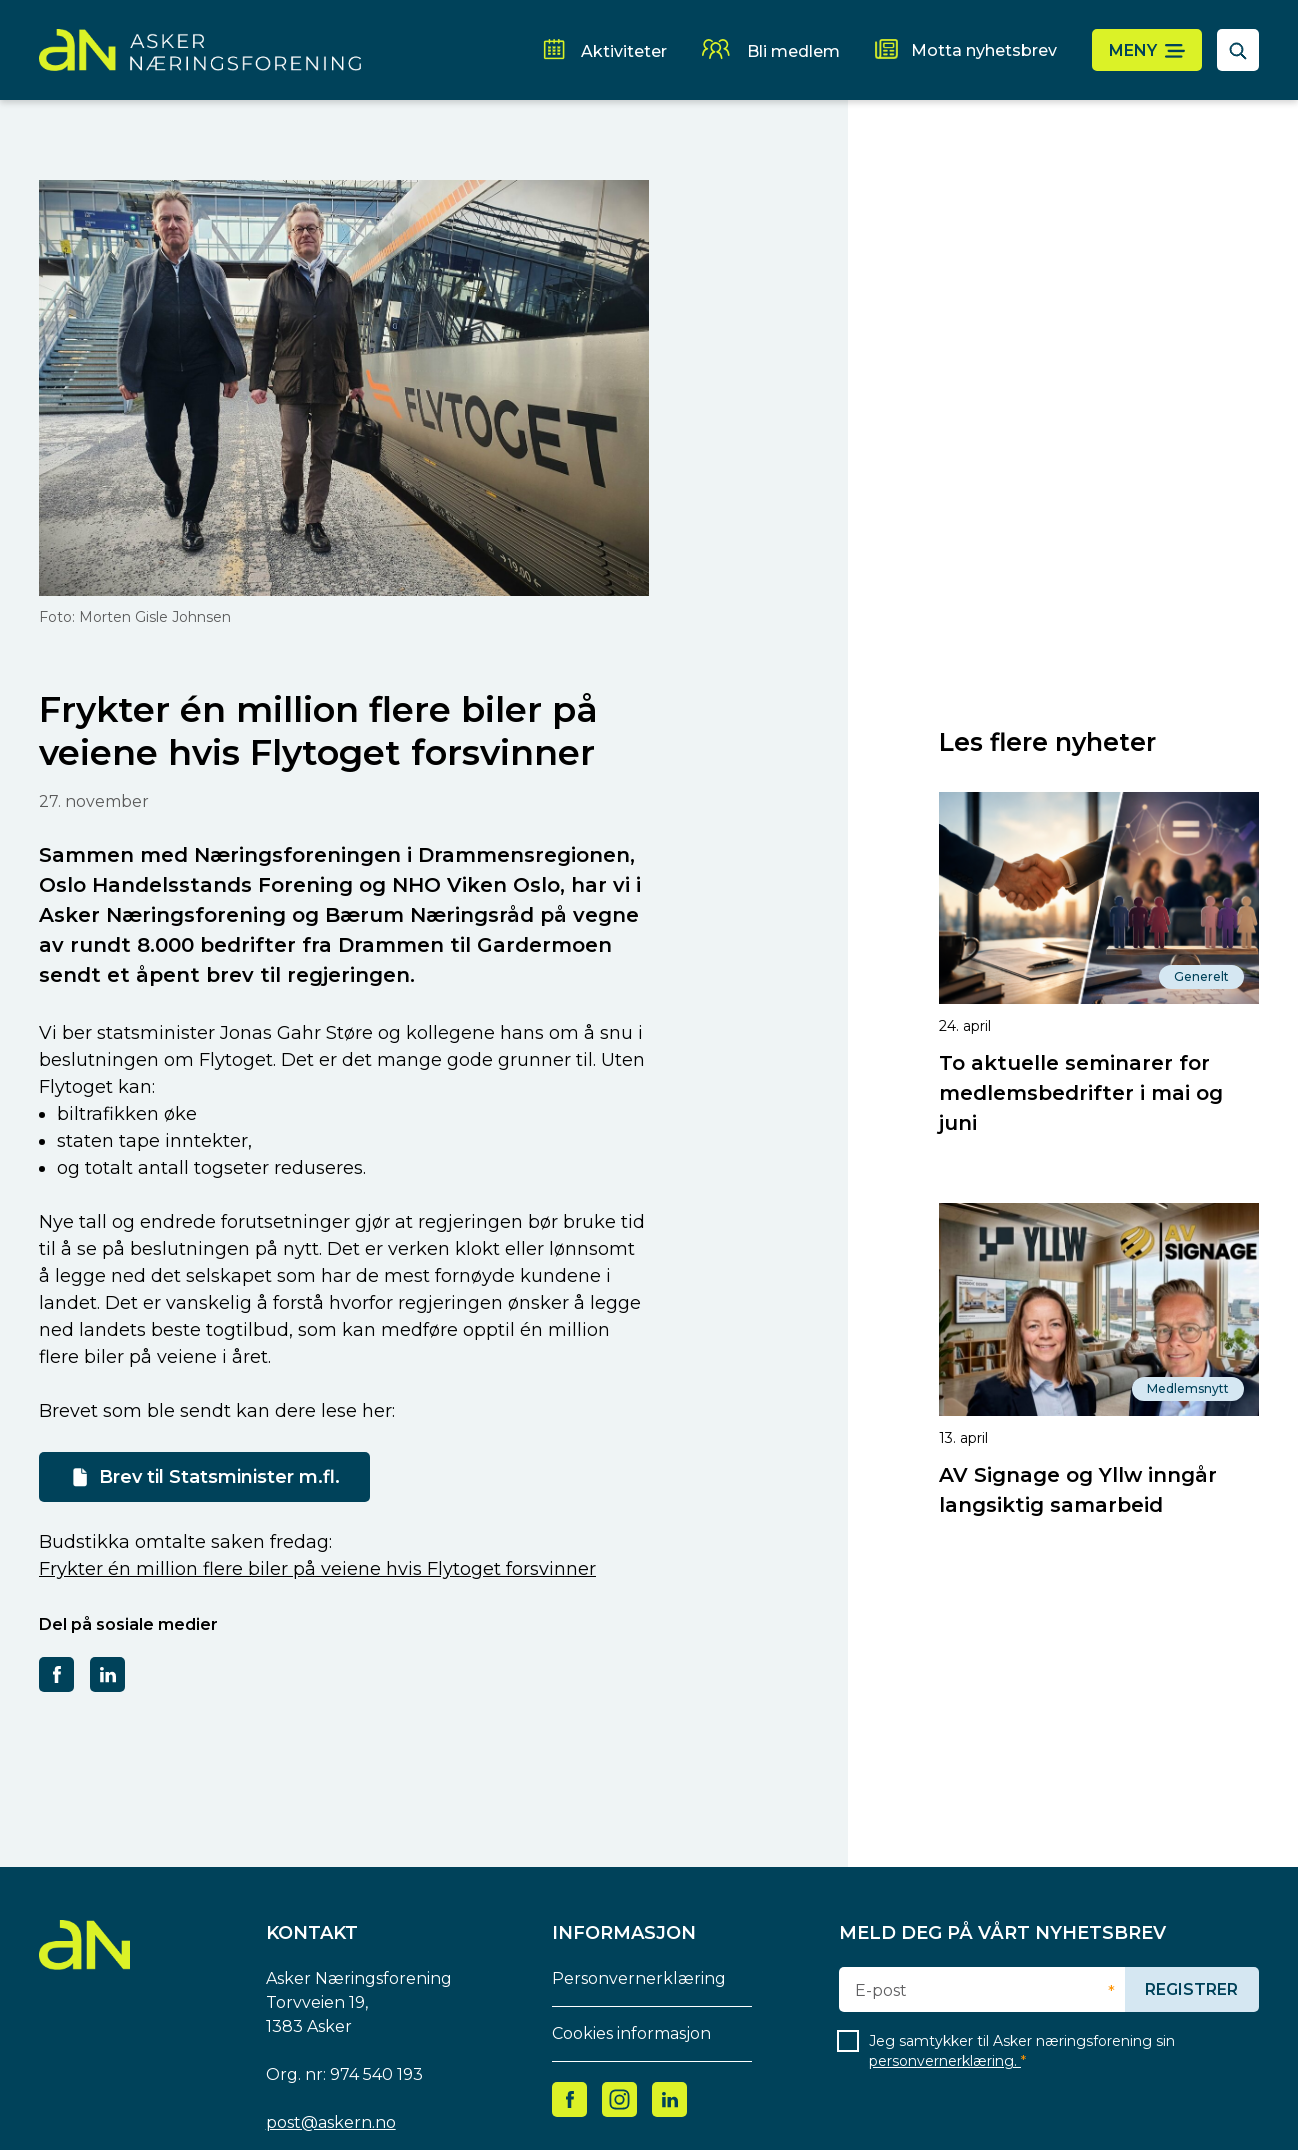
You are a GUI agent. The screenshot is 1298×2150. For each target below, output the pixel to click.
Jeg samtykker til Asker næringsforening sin (1022, 2051)
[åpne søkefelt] (1238, 50)
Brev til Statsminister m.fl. (219, 1477)
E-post (881, 1991)
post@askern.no (331, 2122)
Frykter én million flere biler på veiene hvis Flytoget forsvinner (317, 1569)
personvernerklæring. (945, 2061)
